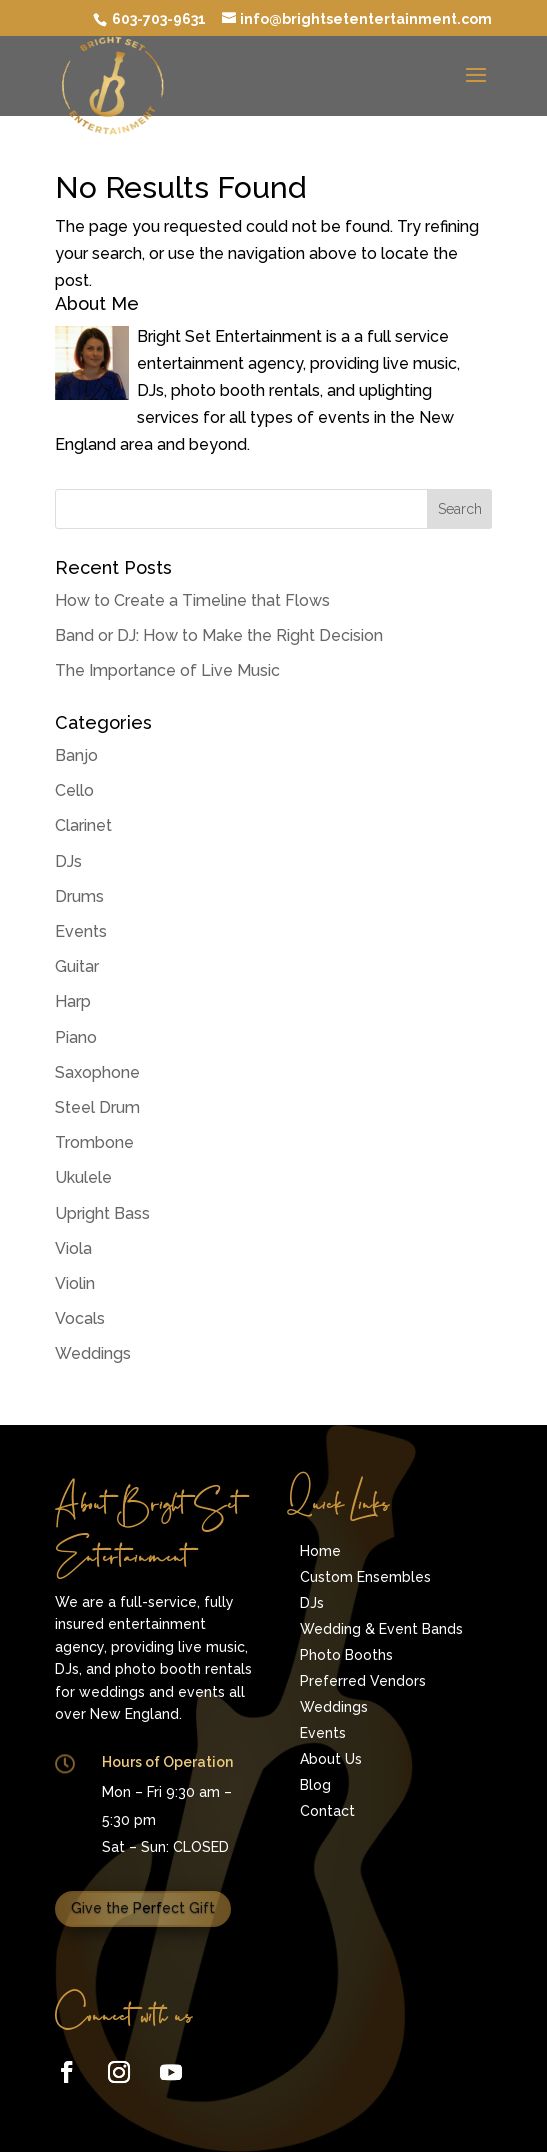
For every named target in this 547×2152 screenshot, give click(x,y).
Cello (74, 790)
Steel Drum (97, 1107)
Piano (76, 1037)
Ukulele (83, 1177)
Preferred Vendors (363, 1681)
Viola (73, 1248)
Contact (327, 1811)
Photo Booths (346, 1655)
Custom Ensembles (365, 1577)
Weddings (93, 1353)
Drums (79, 896)
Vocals (80, 1318)
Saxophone (97, 1072)
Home (320, 1551)
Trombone (94, 1142)
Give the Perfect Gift (143, 1908)
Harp (73, 1001)
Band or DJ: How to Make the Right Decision (219, 635)
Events (81, 931)
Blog (315, 1785)
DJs (68, 861)
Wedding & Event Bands (381, 1629)
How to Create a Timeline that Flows (192, 600)
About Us (331, 1759)
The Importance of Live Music (167, 670)
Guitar (77, 966)
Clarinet (83, 825)
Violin (75, 1283)
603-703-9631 (157, 19)
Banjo (76, 755)
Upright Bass (102, 1213)
